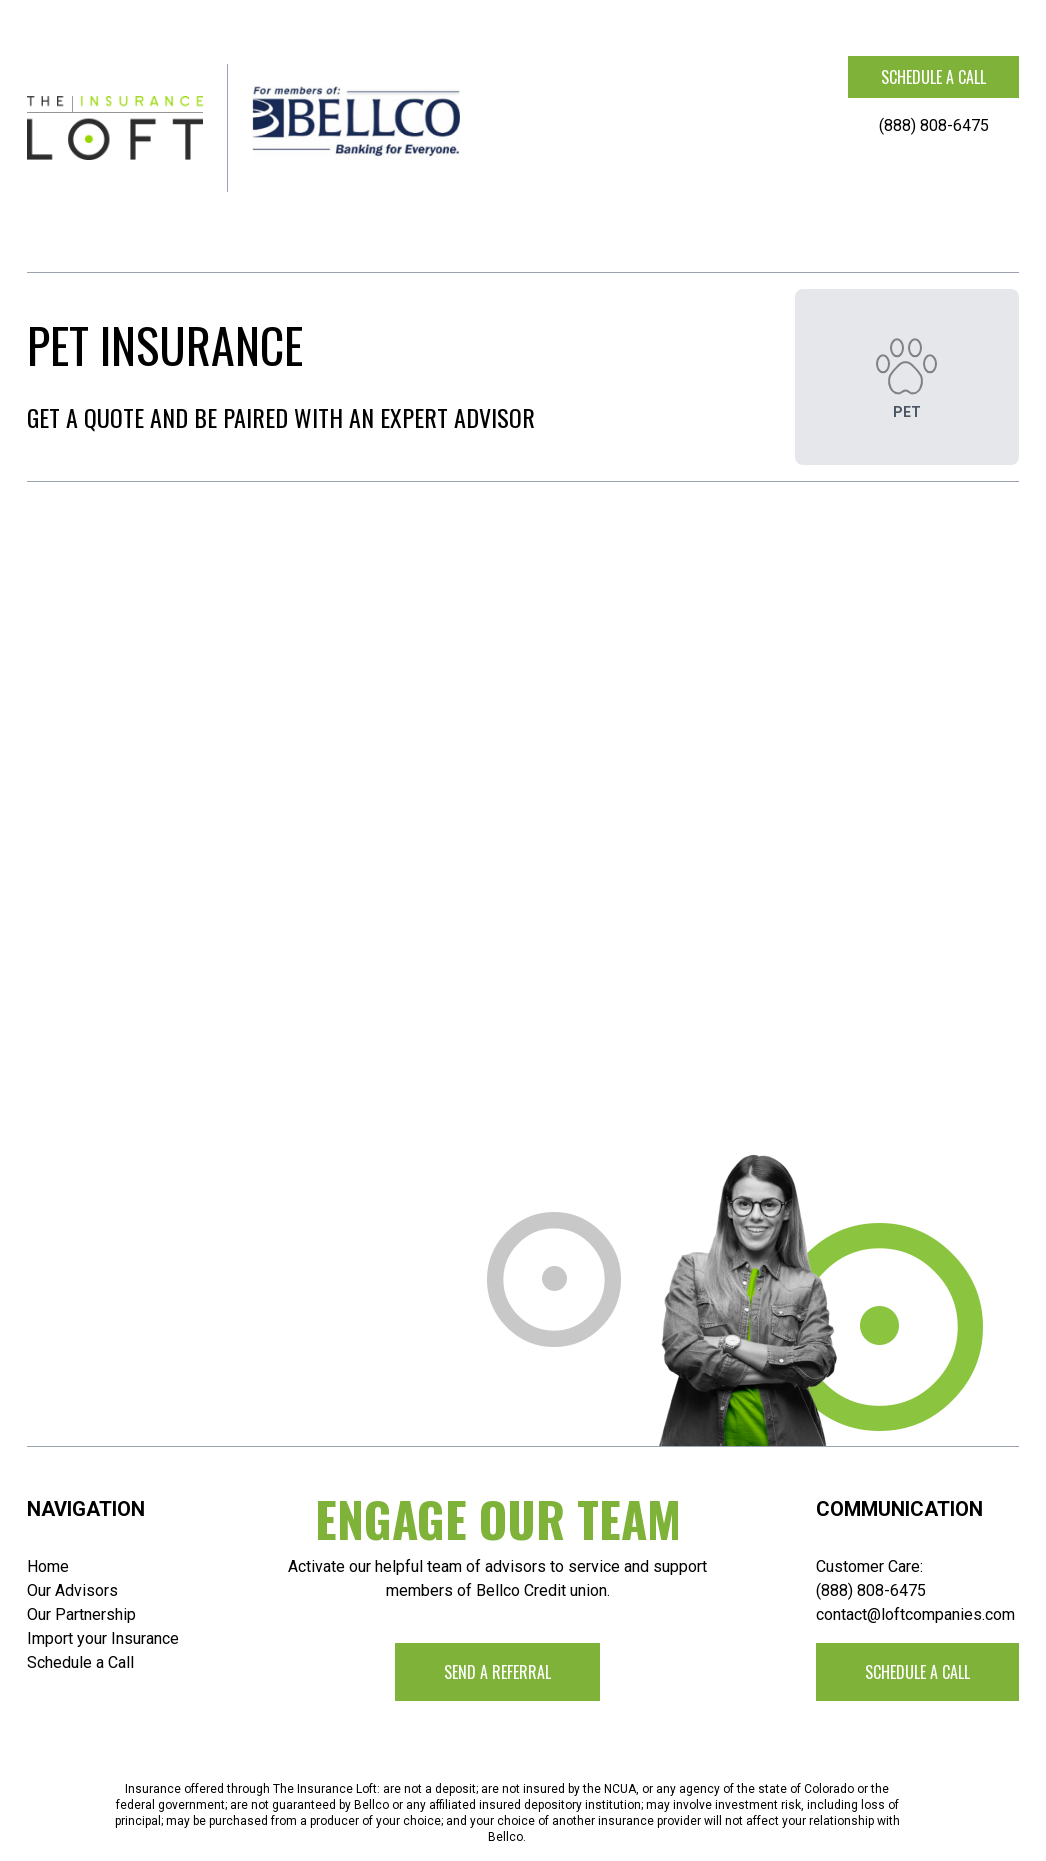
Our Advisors (72, 1590)
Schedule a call (933, 77)
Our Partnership (81, 1614)
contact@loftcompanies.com (915, 1614)
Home (48, 1566)
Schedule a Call (80, 1662)
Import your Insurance (103, 1638)
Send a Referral (497, 1672)
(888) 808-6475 (934, 125)
